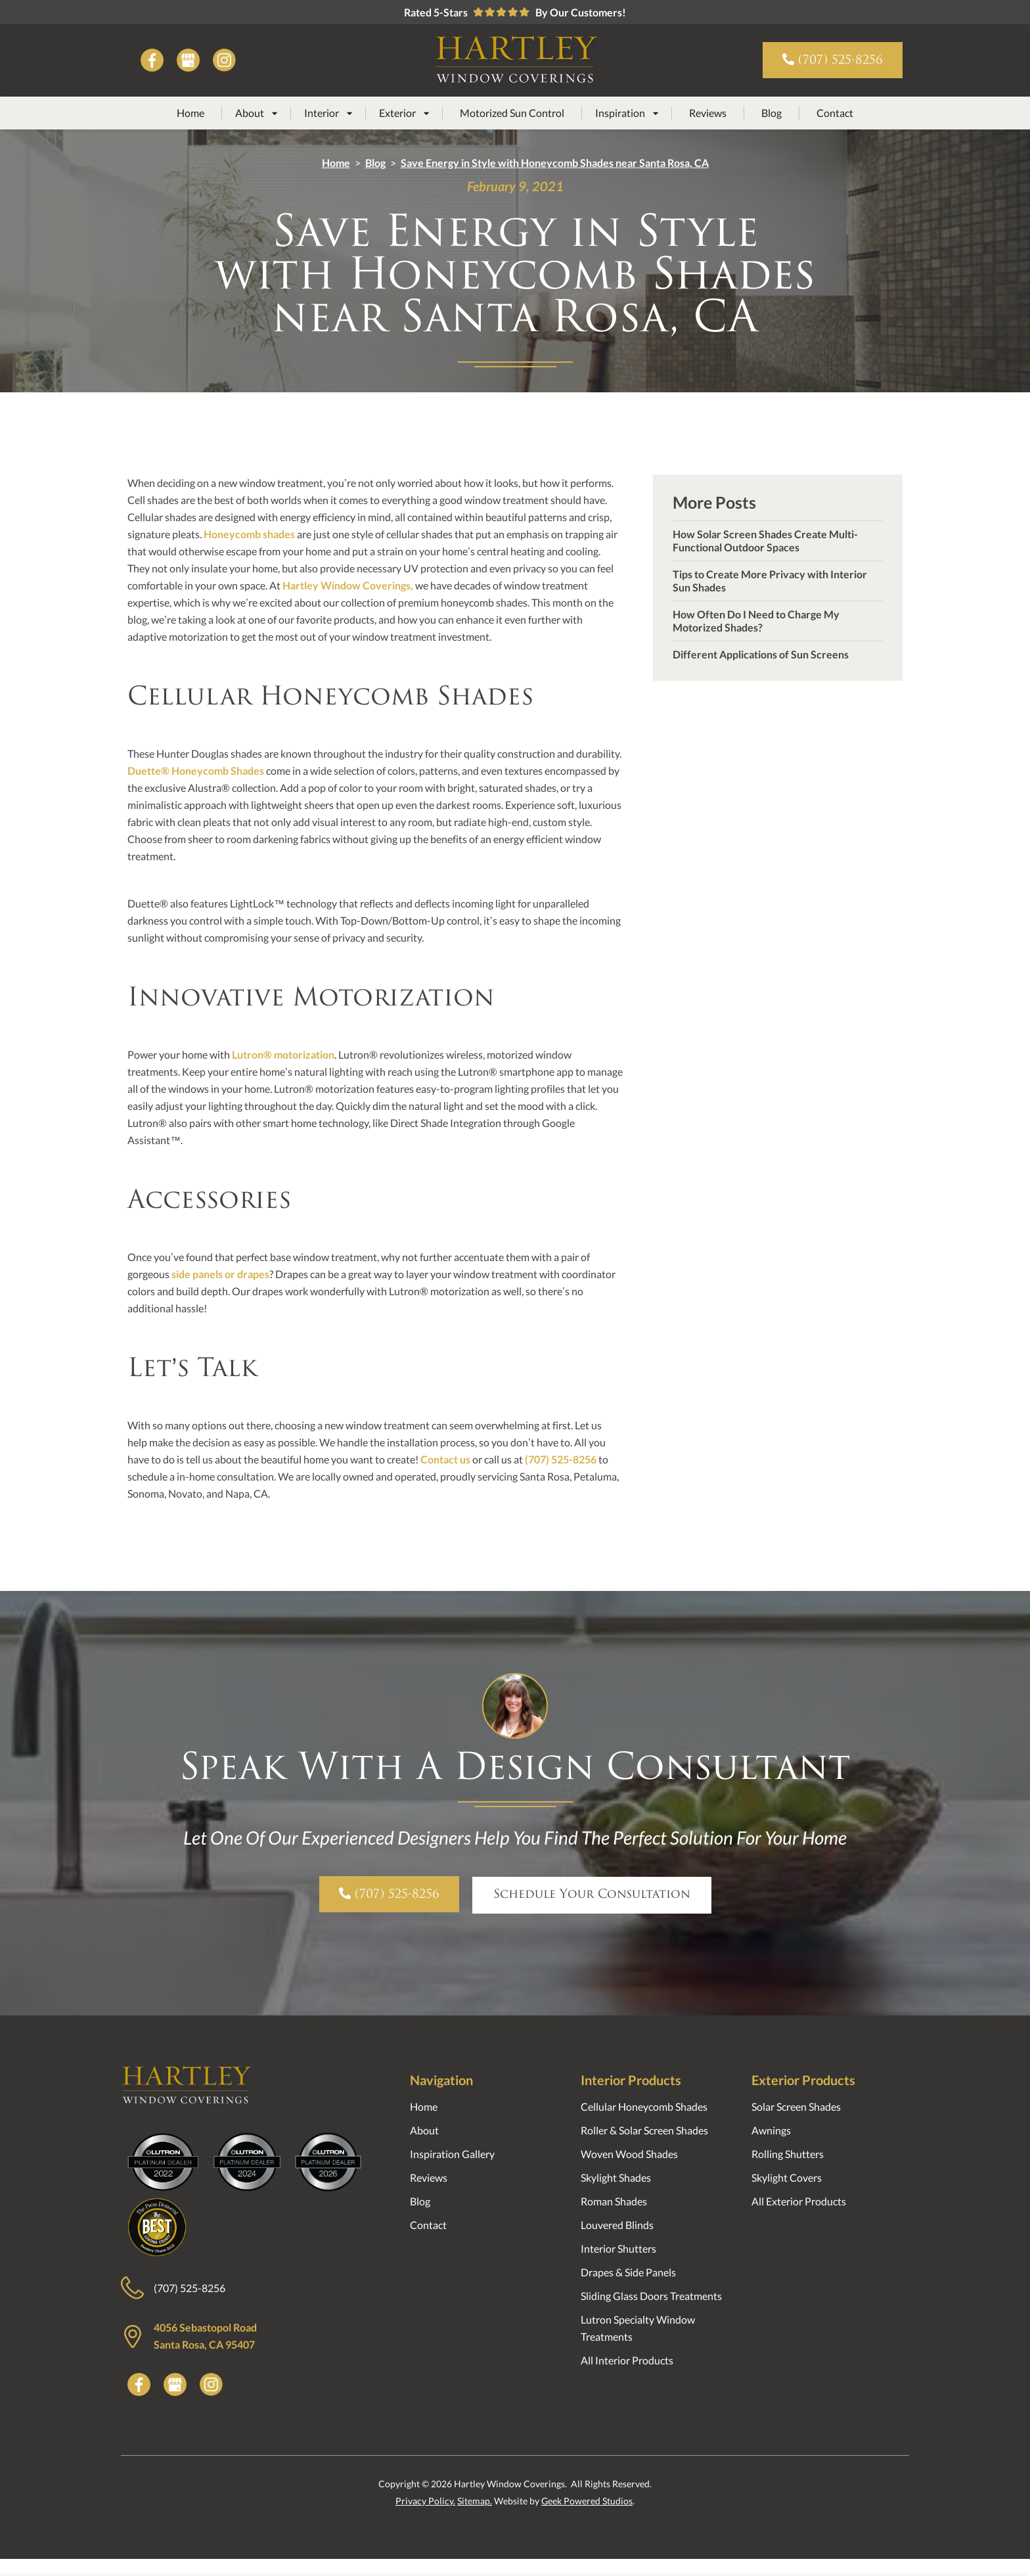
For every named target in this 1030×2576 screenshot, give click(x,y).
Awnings (771, 2130)
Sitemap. (474, 2500)
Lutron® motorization (283, 1054)
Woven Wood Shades (629, 2154)
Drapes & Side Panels (628, 2272)
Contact (835, 112)
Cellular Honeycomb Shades (644, 2106)
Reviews (708, 112)
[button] (256, 113)
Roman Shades (614, 2201)
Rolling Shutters (787, 2154)
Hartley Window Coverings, (347, 585)
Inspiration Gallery (452, 2154)
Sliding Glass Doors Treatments (651, 2295)
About (424, 2130)
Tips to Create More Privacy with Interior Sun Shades (770, 580)
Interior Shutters (618, 2248)
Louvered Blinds (617, 2225)
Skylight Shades (616, 2177)
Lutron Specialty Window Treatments (638, 2328)
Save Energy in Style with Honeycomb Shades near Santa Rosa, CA (555, 162)
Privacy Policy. (425, 2500)
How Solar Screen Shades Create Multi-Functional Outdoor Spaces (765, 540)
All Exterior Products (798, 2201)
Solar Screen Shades (796, 2106)
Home (190, 112)
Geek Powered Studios (587, 2500)
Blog (771, 112)
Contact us (445, 1459)
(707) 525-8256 (560, 1459)
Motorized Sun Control (512, 112)
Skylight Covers (786, 2177)
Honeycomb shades (249, 534)
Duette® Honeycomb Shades (195, 770)
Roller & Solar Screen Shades (644, 2130)
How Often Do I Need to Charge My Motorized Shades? (756, 620)
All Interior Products (627, 2360)
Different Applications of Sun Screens (761, 654)
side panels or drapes (220, 1274)
